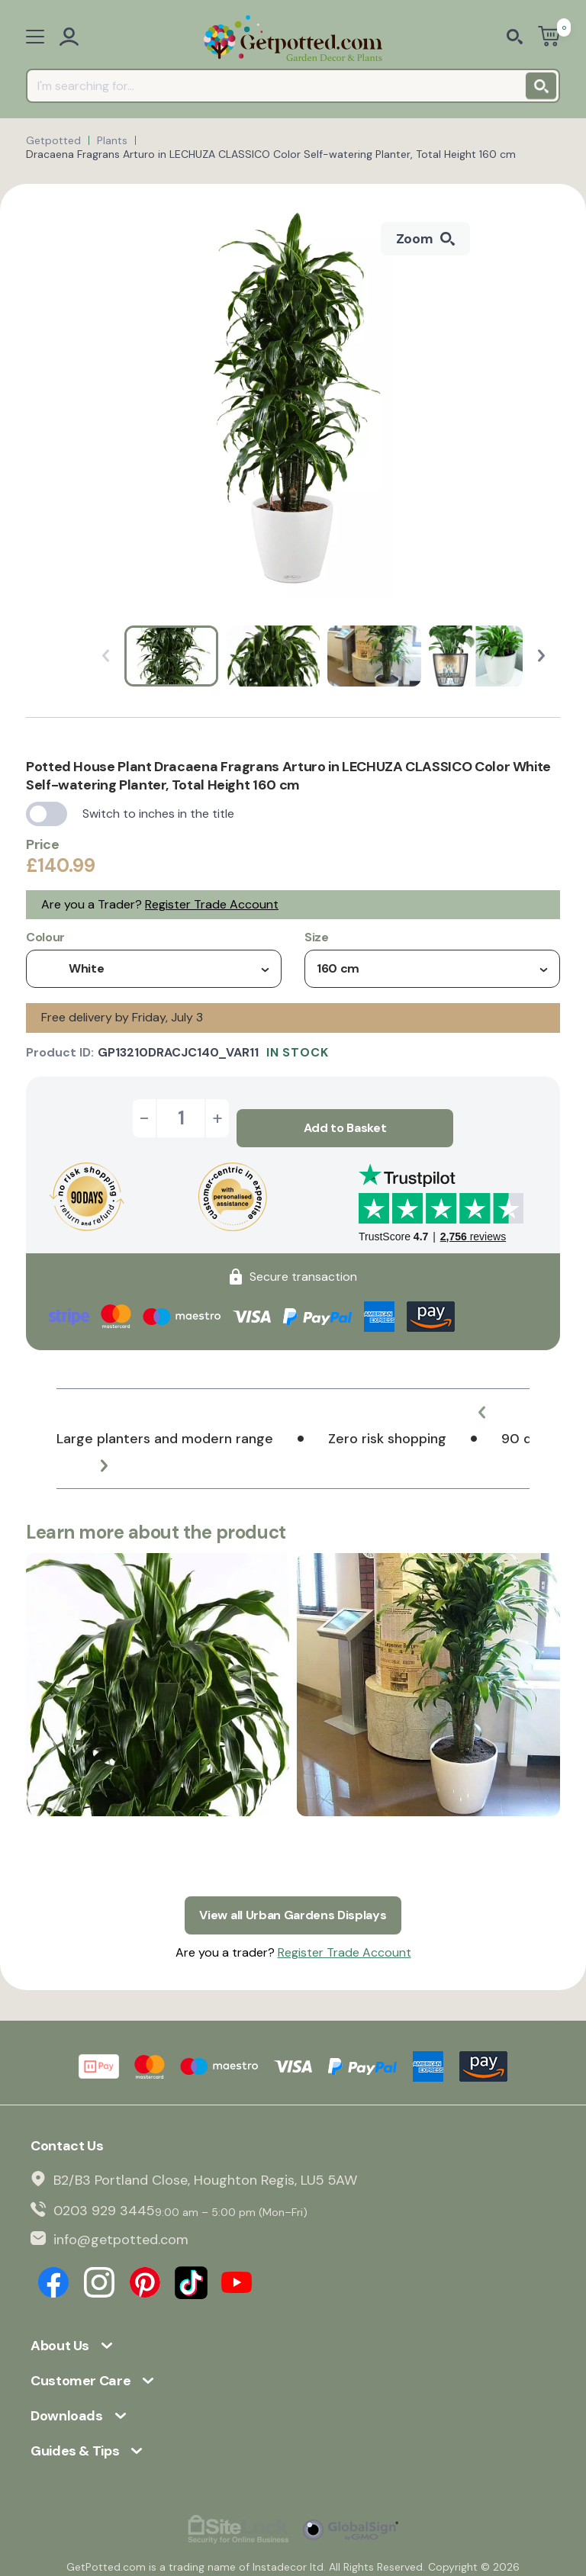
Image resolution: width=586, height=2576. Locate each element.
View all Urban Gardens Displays (292, 1895)
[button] (541, 655)
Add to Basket (345, 1118)
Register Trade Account (212, 904)
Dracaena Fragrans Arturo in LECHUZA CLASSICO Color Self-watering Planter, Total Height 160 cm (271, 154)
